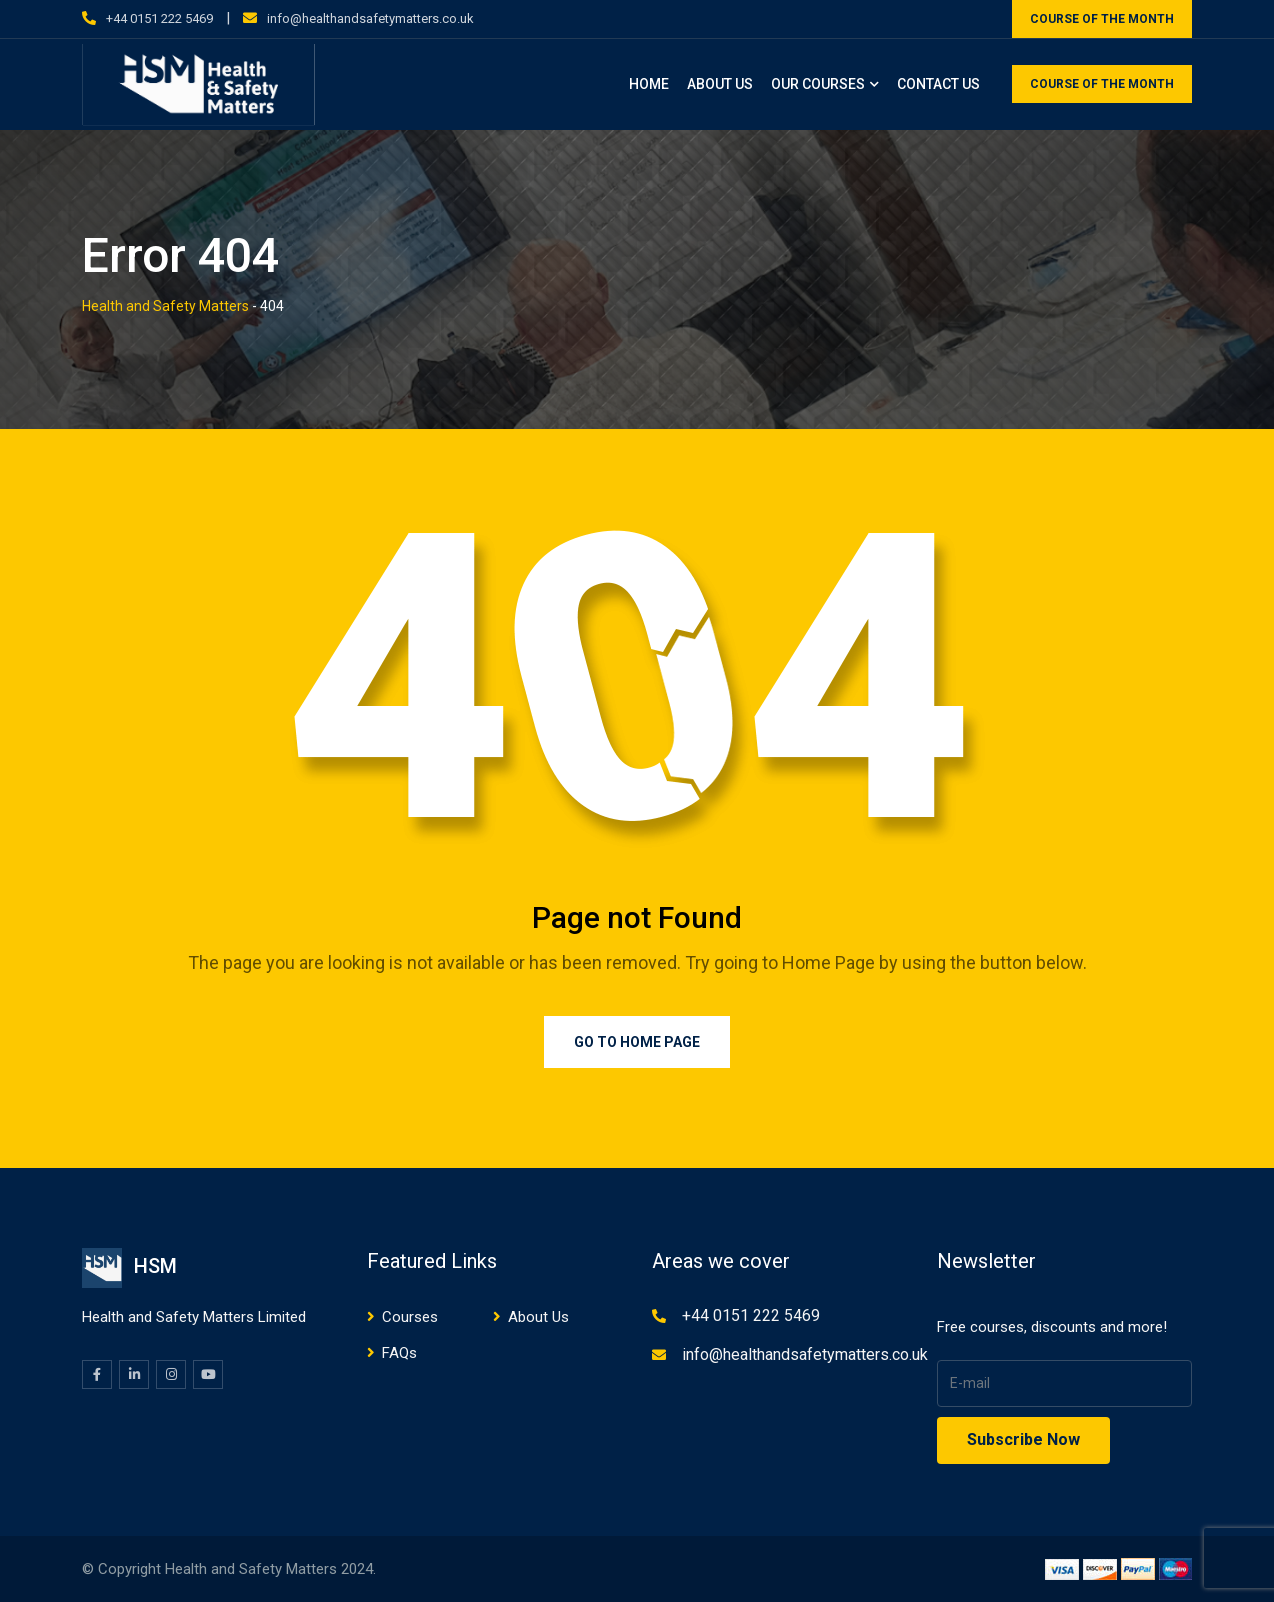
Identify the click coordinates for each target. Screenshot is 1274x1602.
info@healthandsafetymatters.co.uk (370, 18)
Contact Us (938, 84)
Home (649, 84)
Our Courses (818, 84)
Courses (410, 1317)
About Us (720, 84)
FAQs (399, 1353)
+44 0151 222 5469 (159, 18)
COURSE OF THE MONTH (1102, 19)
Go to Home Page (637, 1042)
